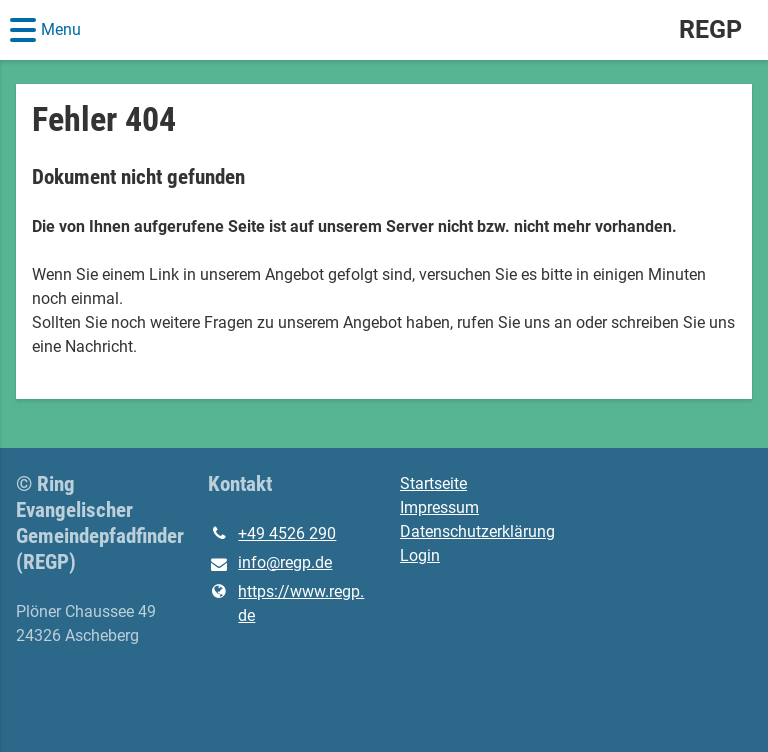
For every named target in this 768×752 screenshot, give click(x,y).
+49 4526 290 (272, 534)
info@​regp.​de (270, 564)
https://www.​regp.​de (286, 604)
